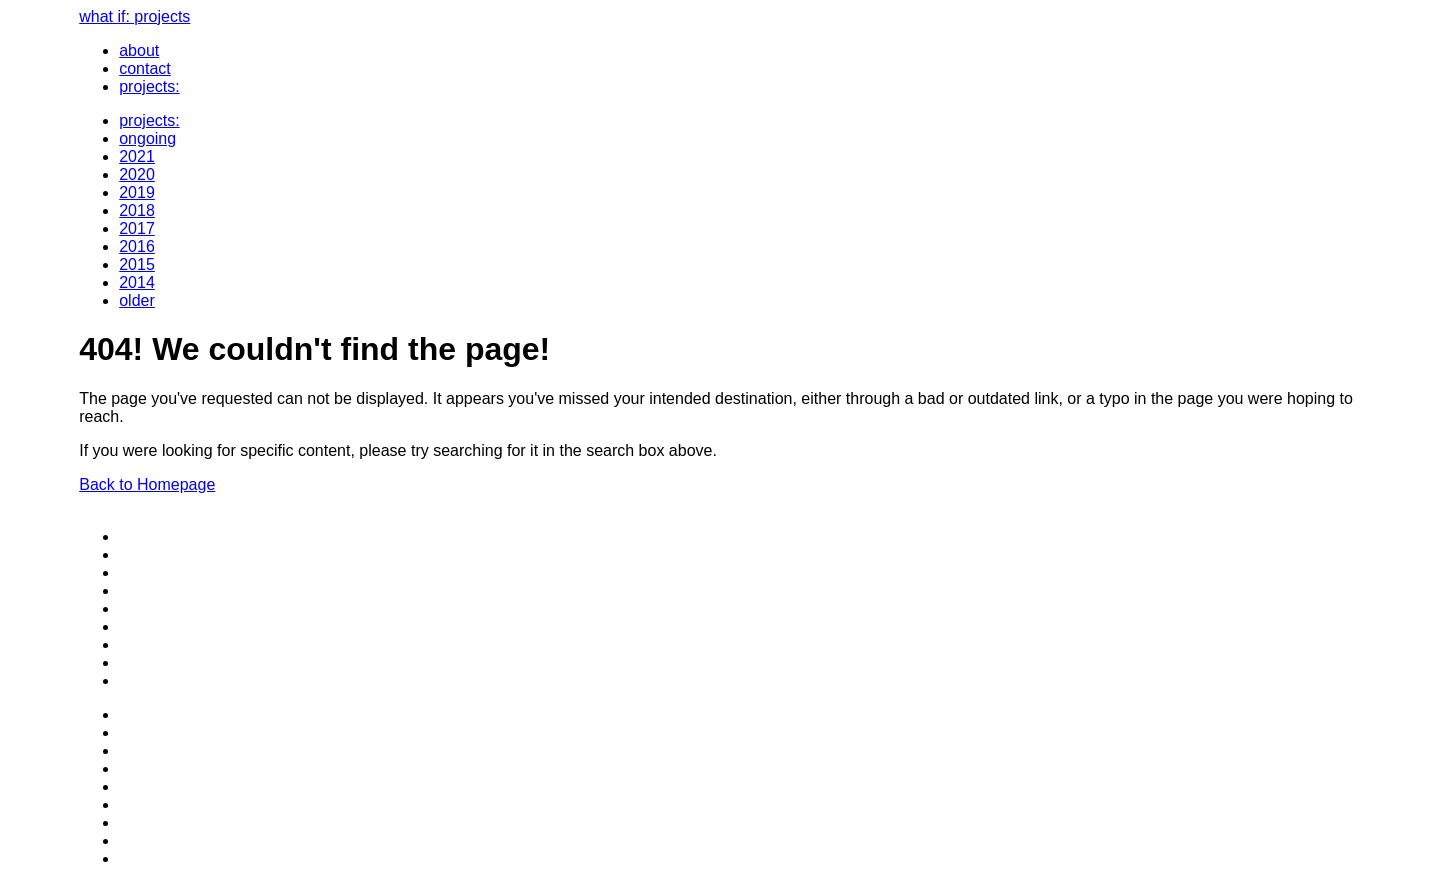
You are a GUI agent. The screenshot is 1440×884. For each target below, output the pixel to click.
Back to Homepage (147, 484)
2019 (137, 192)
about (139, 50)
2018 (137, 210)
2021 (137, 156)
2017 (137, 228)
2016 (137, 246)
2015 (137, 264)
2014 (137, 282)
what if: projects (134, 16)
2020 (137, 174)
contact (145, 68)
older (137, 300)
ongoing (147, 138)
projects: (149, 86)
